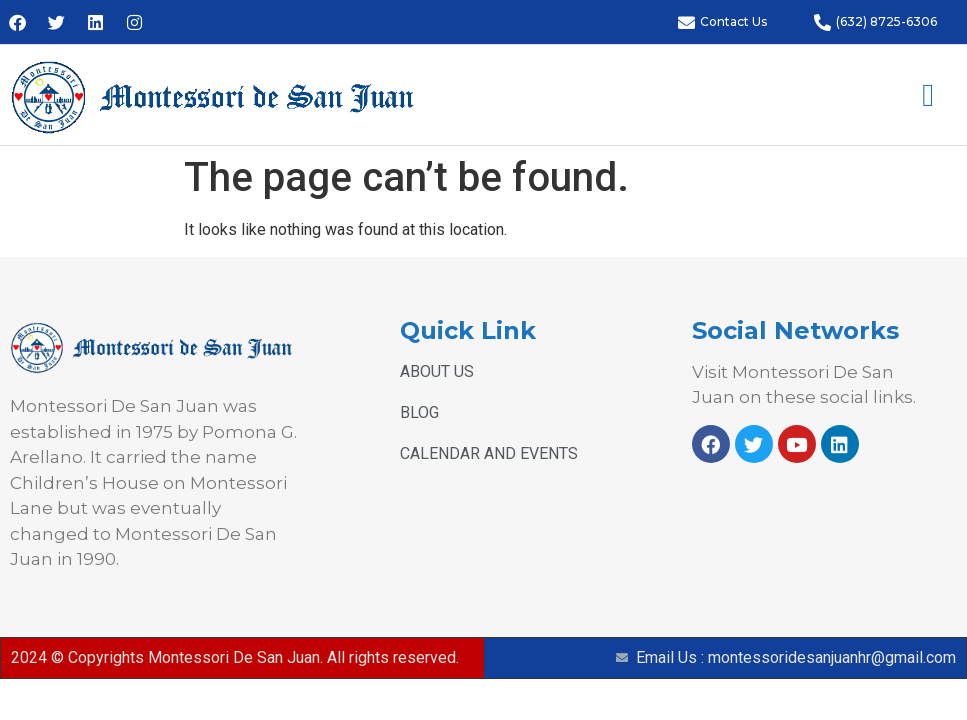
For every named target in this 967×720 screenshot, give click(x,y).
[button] (928, 95)
